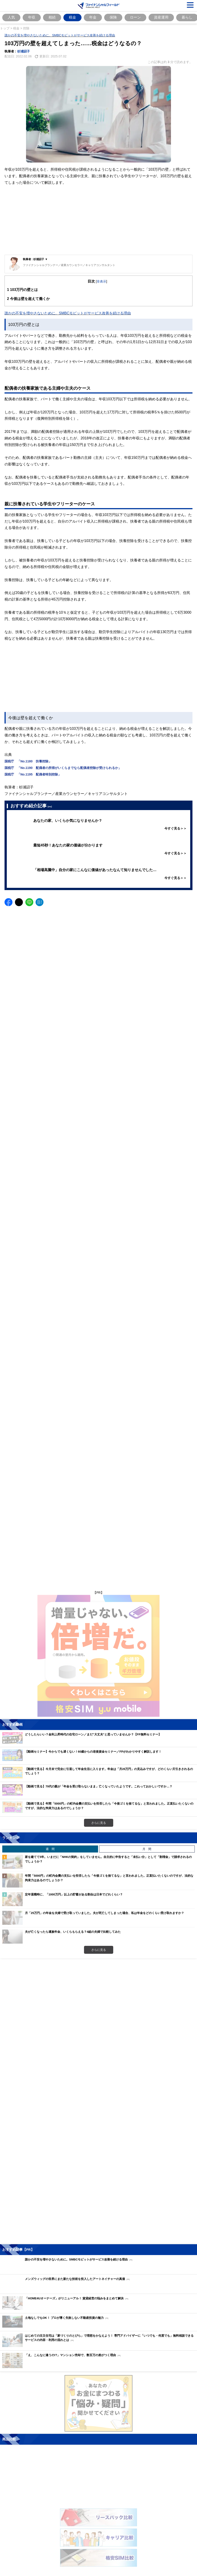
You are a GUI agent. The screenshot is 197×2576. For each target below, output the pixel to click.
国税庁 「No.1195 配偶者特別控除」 (33, 774)
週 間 (50, 1849)
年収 (31, 17)
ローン (135, 17)
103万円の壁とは (22, 289)
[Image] (98, 5)
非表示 (101, 281)
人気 (11, 17)
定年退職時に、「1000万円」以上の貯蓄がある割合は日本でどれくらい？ (74, 1894)
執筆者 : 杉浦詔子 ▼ (35, 259)
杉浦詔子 (23, 51)
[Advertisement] (98, 220)
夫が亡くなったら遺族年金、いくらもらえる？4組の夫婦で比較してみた (73, 1931)
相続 (52, 17)
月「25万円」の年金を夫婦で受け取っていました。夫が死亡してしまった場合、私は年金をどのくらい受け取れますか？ (104, 1912)
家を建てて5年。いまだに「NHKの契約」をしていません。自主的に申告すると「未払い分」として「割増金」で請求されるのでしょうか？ (108, 1859)
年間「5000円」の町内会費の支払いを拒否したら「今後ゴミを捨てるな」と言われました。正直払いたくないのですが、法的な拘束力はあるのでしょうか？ (109, 1877)
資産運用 (161, 17)
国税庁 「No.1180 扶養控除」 (28, 761)
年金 (92, 17)
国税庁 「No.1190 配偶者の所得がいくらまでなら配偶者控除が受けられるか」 (63, 767)
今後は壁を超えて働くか (28, 298)
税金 (72, 17)
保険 (113, 17)
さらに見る (98, 1822)
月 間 (146, 1849)
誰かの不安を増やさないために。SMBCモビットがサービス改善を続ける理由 (60, 35)
